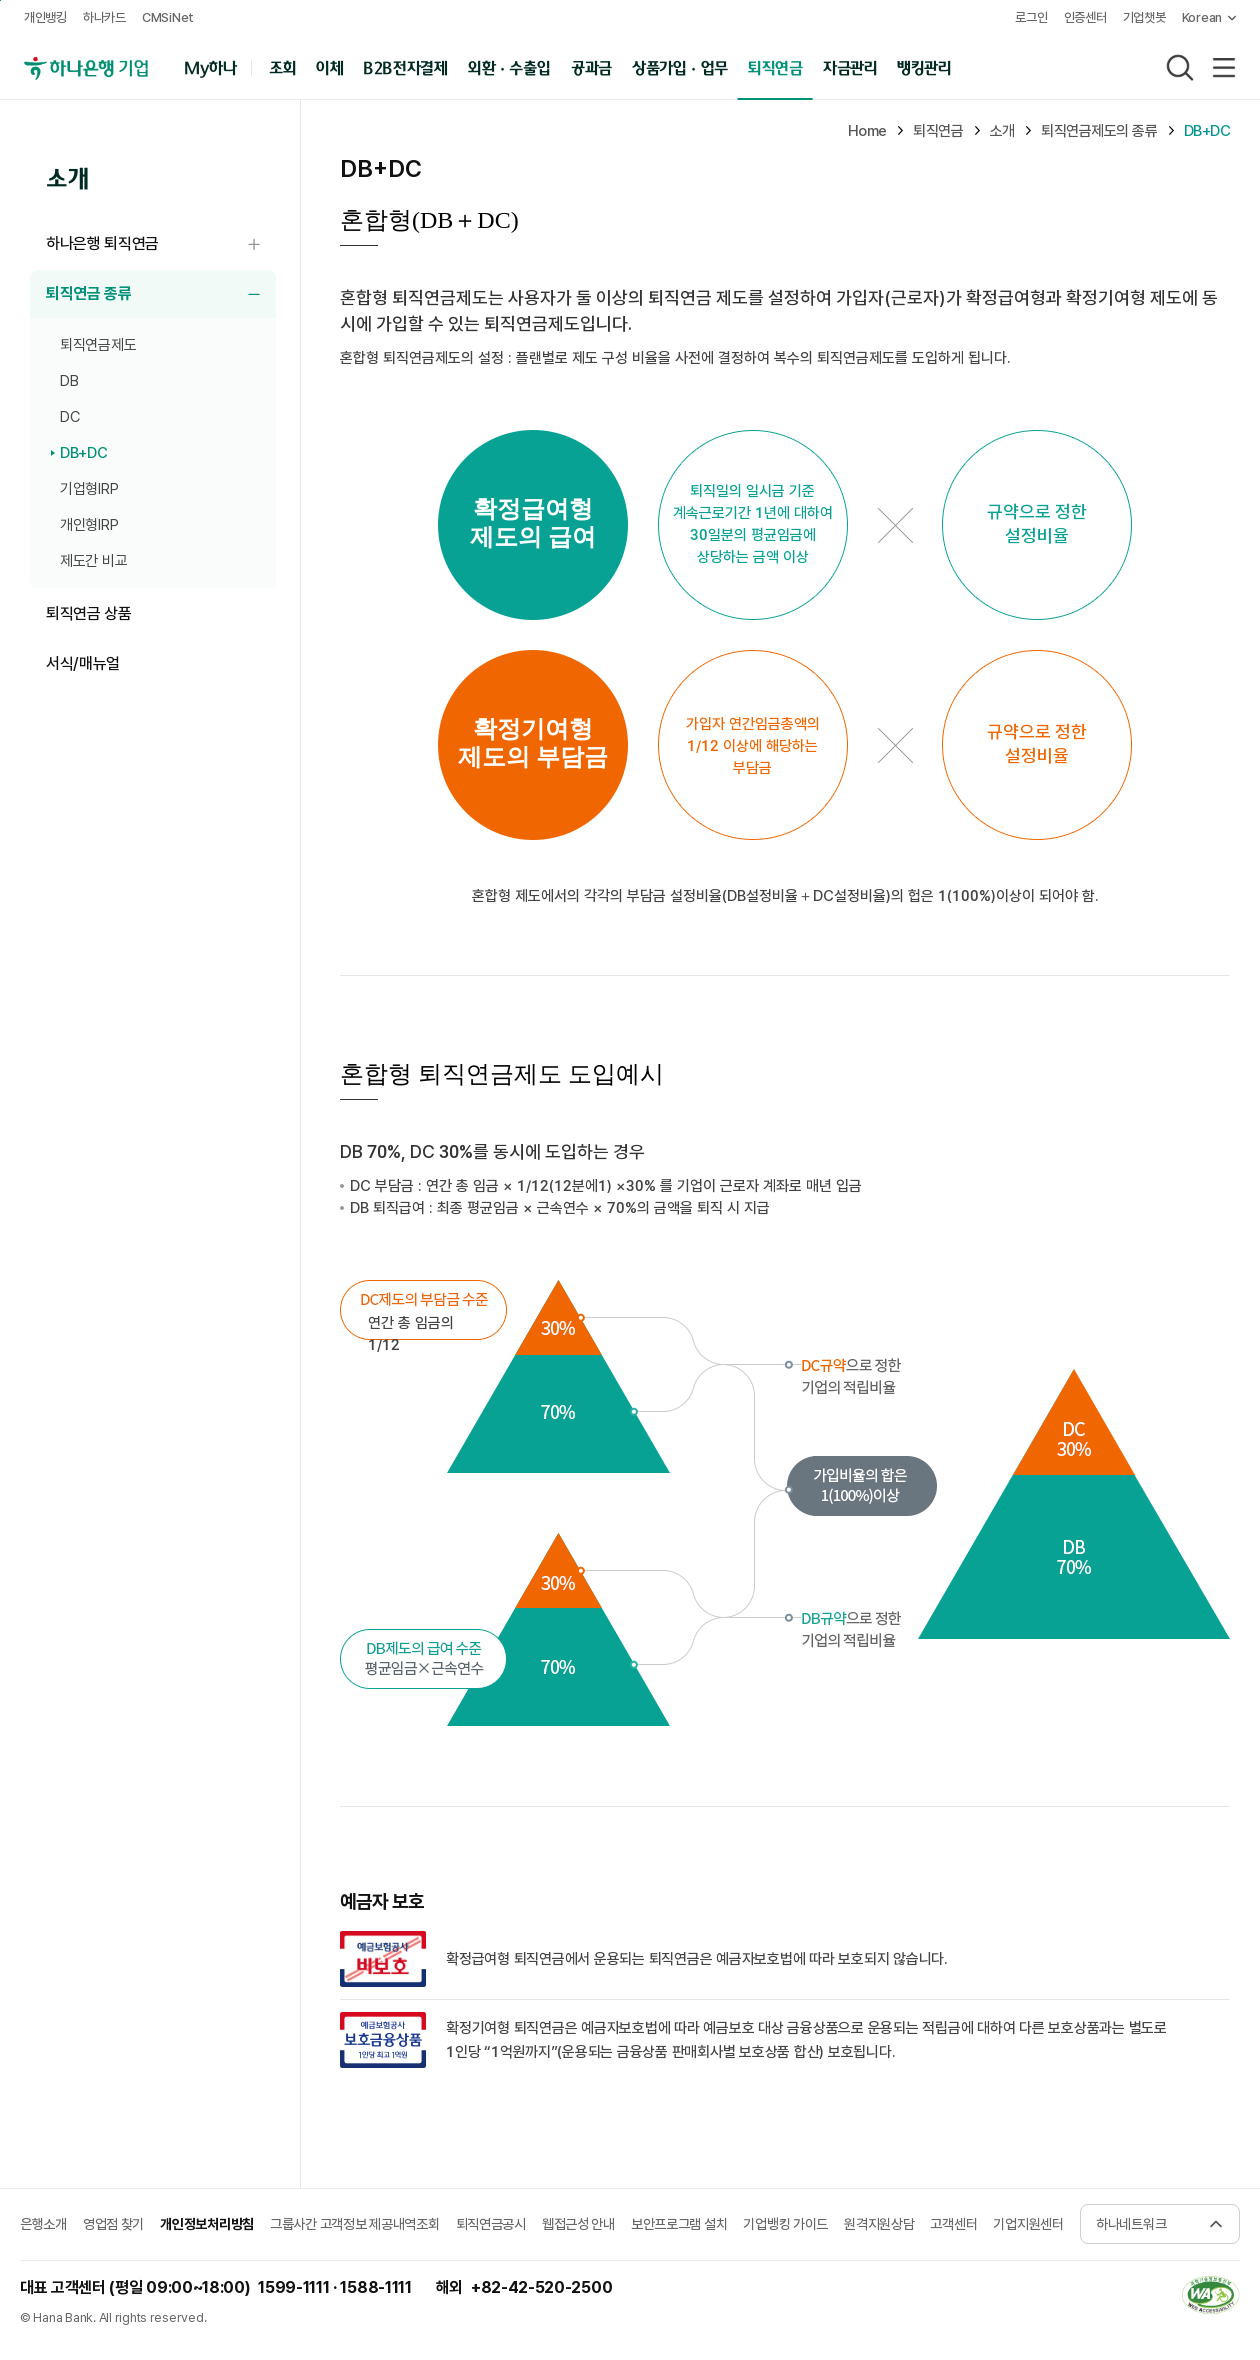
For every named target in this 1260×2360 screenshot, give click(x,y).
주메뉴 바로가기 (0, 0)
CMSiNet (168, 17)
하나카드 (104, 17)
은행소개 (43, 2224)
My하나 (210, 66)
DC (69, 417)
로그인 (1031, 17)
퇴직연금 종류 (161, 294)
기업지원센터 (1028, 2224)
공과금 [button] (591, 66)
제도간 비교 (93, 561)
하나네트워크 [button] (1131, 2224)
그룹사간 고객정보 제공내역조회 (355, 2224)
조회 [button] (282, 66)
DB (69, 381)
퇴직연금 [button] (775, 66)
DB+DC (84, 453)
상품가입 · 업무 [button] (680, 66)
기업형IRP (89, 489)
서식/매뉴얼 (83, 663)
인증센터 (1085, 17)
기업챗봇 (1144, 17)
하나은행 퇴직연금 (161, 244)
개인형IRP (89, 525)
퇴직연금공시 (491, 2224)
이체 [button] (329, 66)
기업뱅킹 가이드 (785, 2224)
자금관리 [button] (850, 66)
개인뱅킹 (45, 17)
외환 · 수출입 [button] (509, 66)
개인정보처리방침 (207, 2224)
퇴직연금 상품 (89, 613)
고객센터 (953, 2224)
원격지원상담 (879, 2224)
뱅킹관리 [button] (924, 66)
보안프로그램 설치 (679, 2224)
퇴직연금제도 (98, 345)
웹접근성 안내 (578, 2224)
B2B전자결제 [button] (405, 66)
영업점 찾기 (113, 2224)
